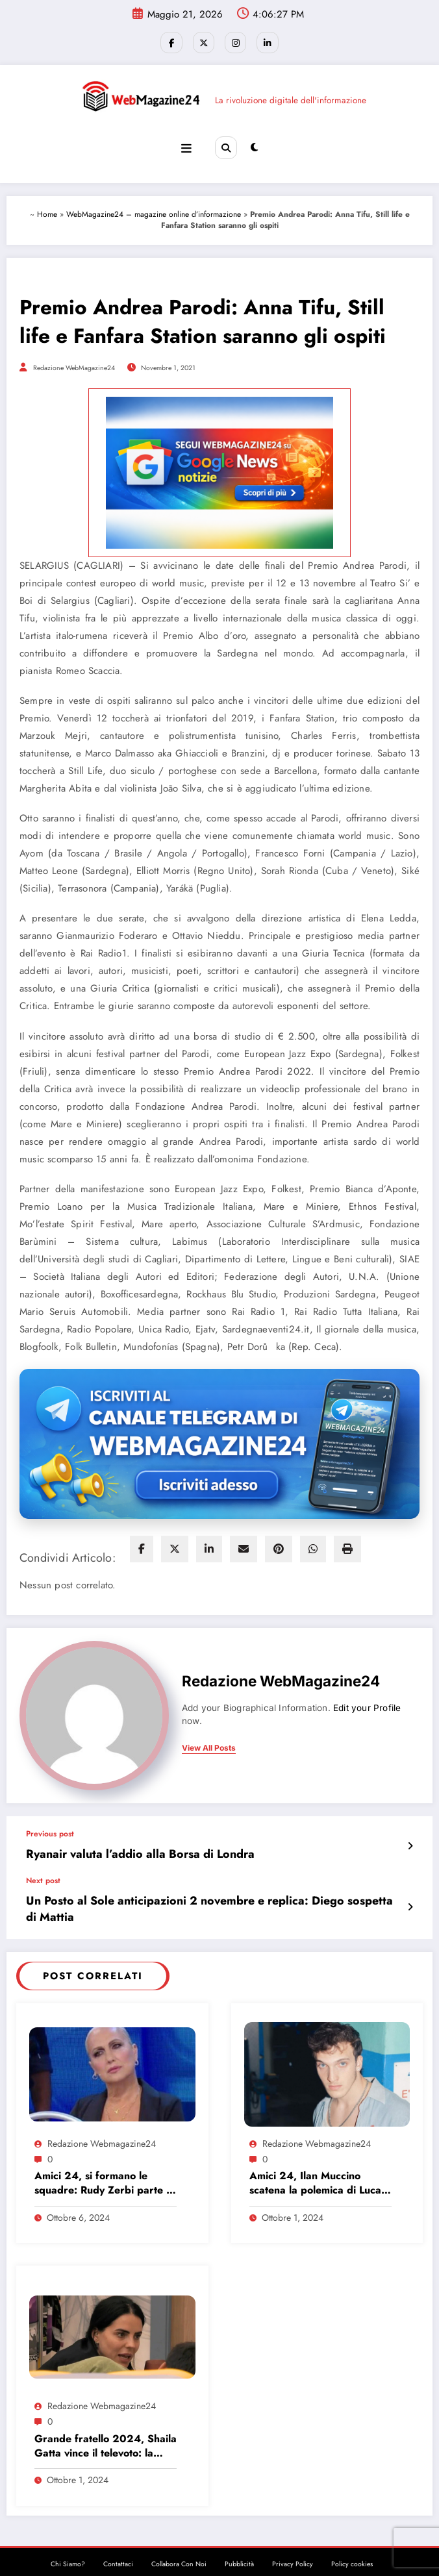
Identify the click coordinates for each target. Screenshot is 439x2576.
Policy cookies (352, 2539)
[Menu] (187, 144)
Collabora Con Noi (179, 2539)
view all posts (209, 1744)
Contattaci (118, 2539)
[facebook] (141, 1545)
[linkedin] (209, 1545)
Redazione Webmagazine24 (101, 2117)
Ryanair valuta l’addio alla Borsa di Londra (123, 1849)
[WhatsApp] (313, 1545)
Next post (43, 1874)
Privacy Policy (292, 2539)
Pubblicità (239, 2539)
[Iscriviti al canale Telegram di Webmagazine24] (219, 1440)
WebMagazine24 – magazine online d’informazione (153, 210)
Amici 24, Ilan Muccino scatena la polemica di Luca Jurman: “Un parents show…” (320, 2158)
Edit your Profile (367, 1704)
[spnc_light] (253, 145)
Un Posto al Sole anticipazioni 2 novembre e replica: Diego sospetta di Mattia (204, 1893)
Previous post (50, 1829)
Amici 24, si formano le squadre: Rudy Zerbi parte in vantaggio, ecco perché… (104, 2158)
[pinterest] (278, 1545)
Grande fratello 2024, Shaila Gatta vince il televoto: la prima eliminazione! (105, 2420)
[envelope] (243, 1545)
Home (47, 210)
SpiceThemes (301, 2556)
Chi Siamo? (68, 2539)
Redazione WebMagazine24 (74, 364)
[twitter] (174, 1545)
